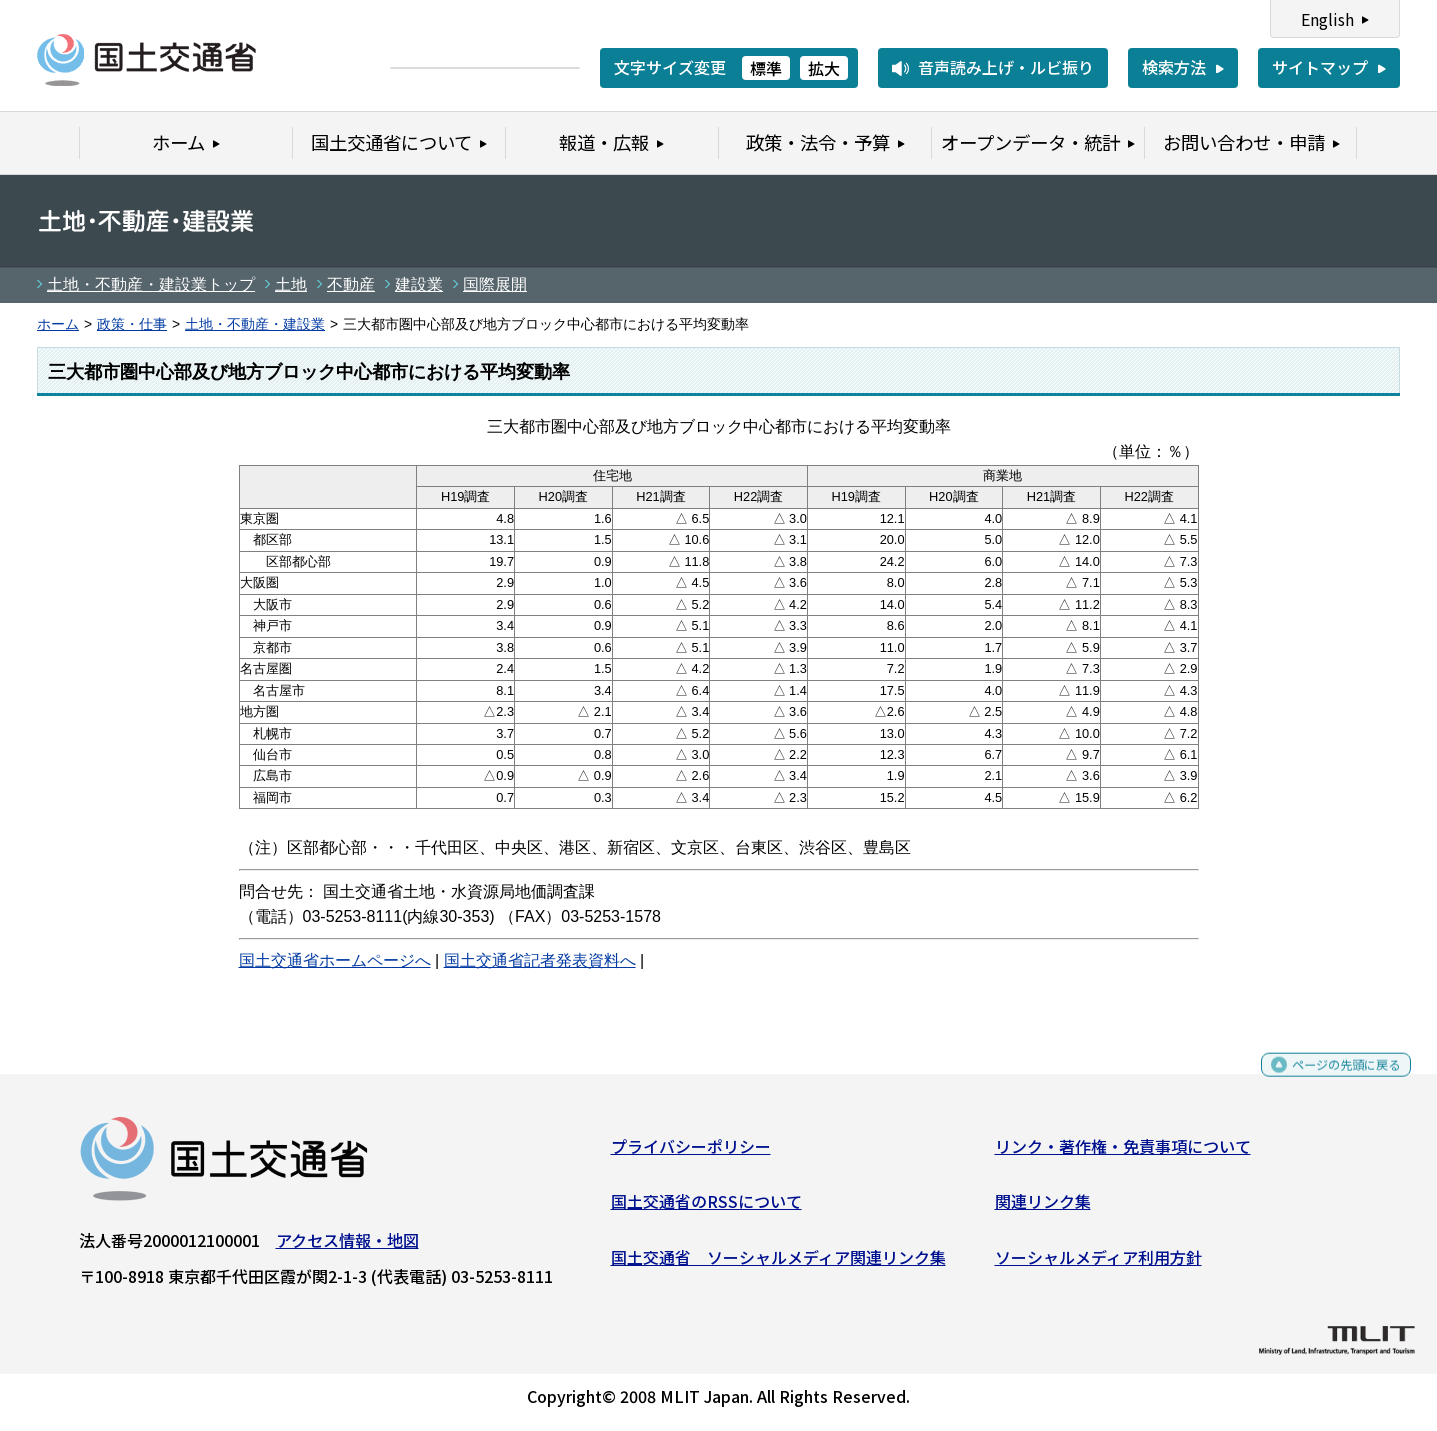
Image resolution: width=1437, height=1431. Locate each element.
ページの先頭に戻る (1329, 1080)
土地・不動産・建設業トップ (151, 284)
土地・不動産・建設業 (255, 324)
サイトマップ (1320, 67)
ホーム (58, 324)
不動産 (351, 284)
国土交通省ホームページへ (335, 960)
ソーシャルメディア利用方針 (1098, 1265)
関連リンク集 (1043, 1209)
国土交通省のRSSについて (706, 1209)
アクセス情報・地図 (347, 1247)
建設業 (419, 284)
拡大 (824, 68)
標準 (766, 68)
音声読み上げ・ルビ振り (1006, 67)
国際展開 (495, 284)
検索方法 (1174, 67)
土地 (291, 284)
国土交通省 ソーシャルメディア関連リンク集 (778, 1265)
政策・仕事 (132, 324)
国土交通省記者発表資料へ (540, 960)
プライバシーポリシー (691, 1153)
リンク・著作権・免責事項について (1123, 1153)
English (1327, 19)
